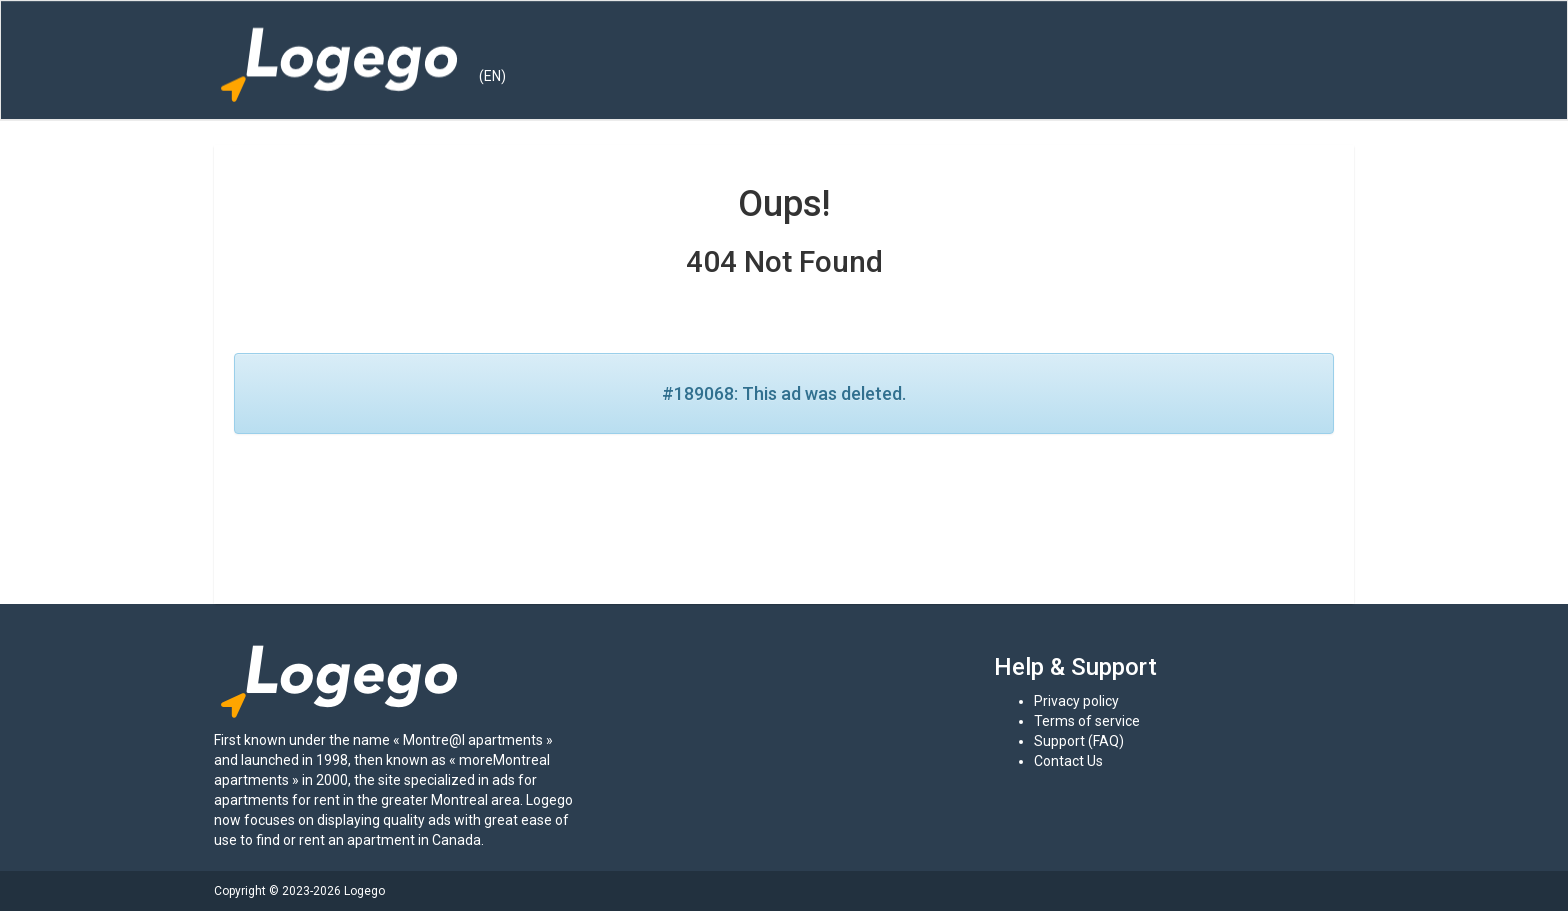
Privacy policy (1076, 701)
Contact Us (1068, 761)
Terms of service (1087, 721)
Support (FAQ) (1079, 741)
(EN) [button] (492, 76)
